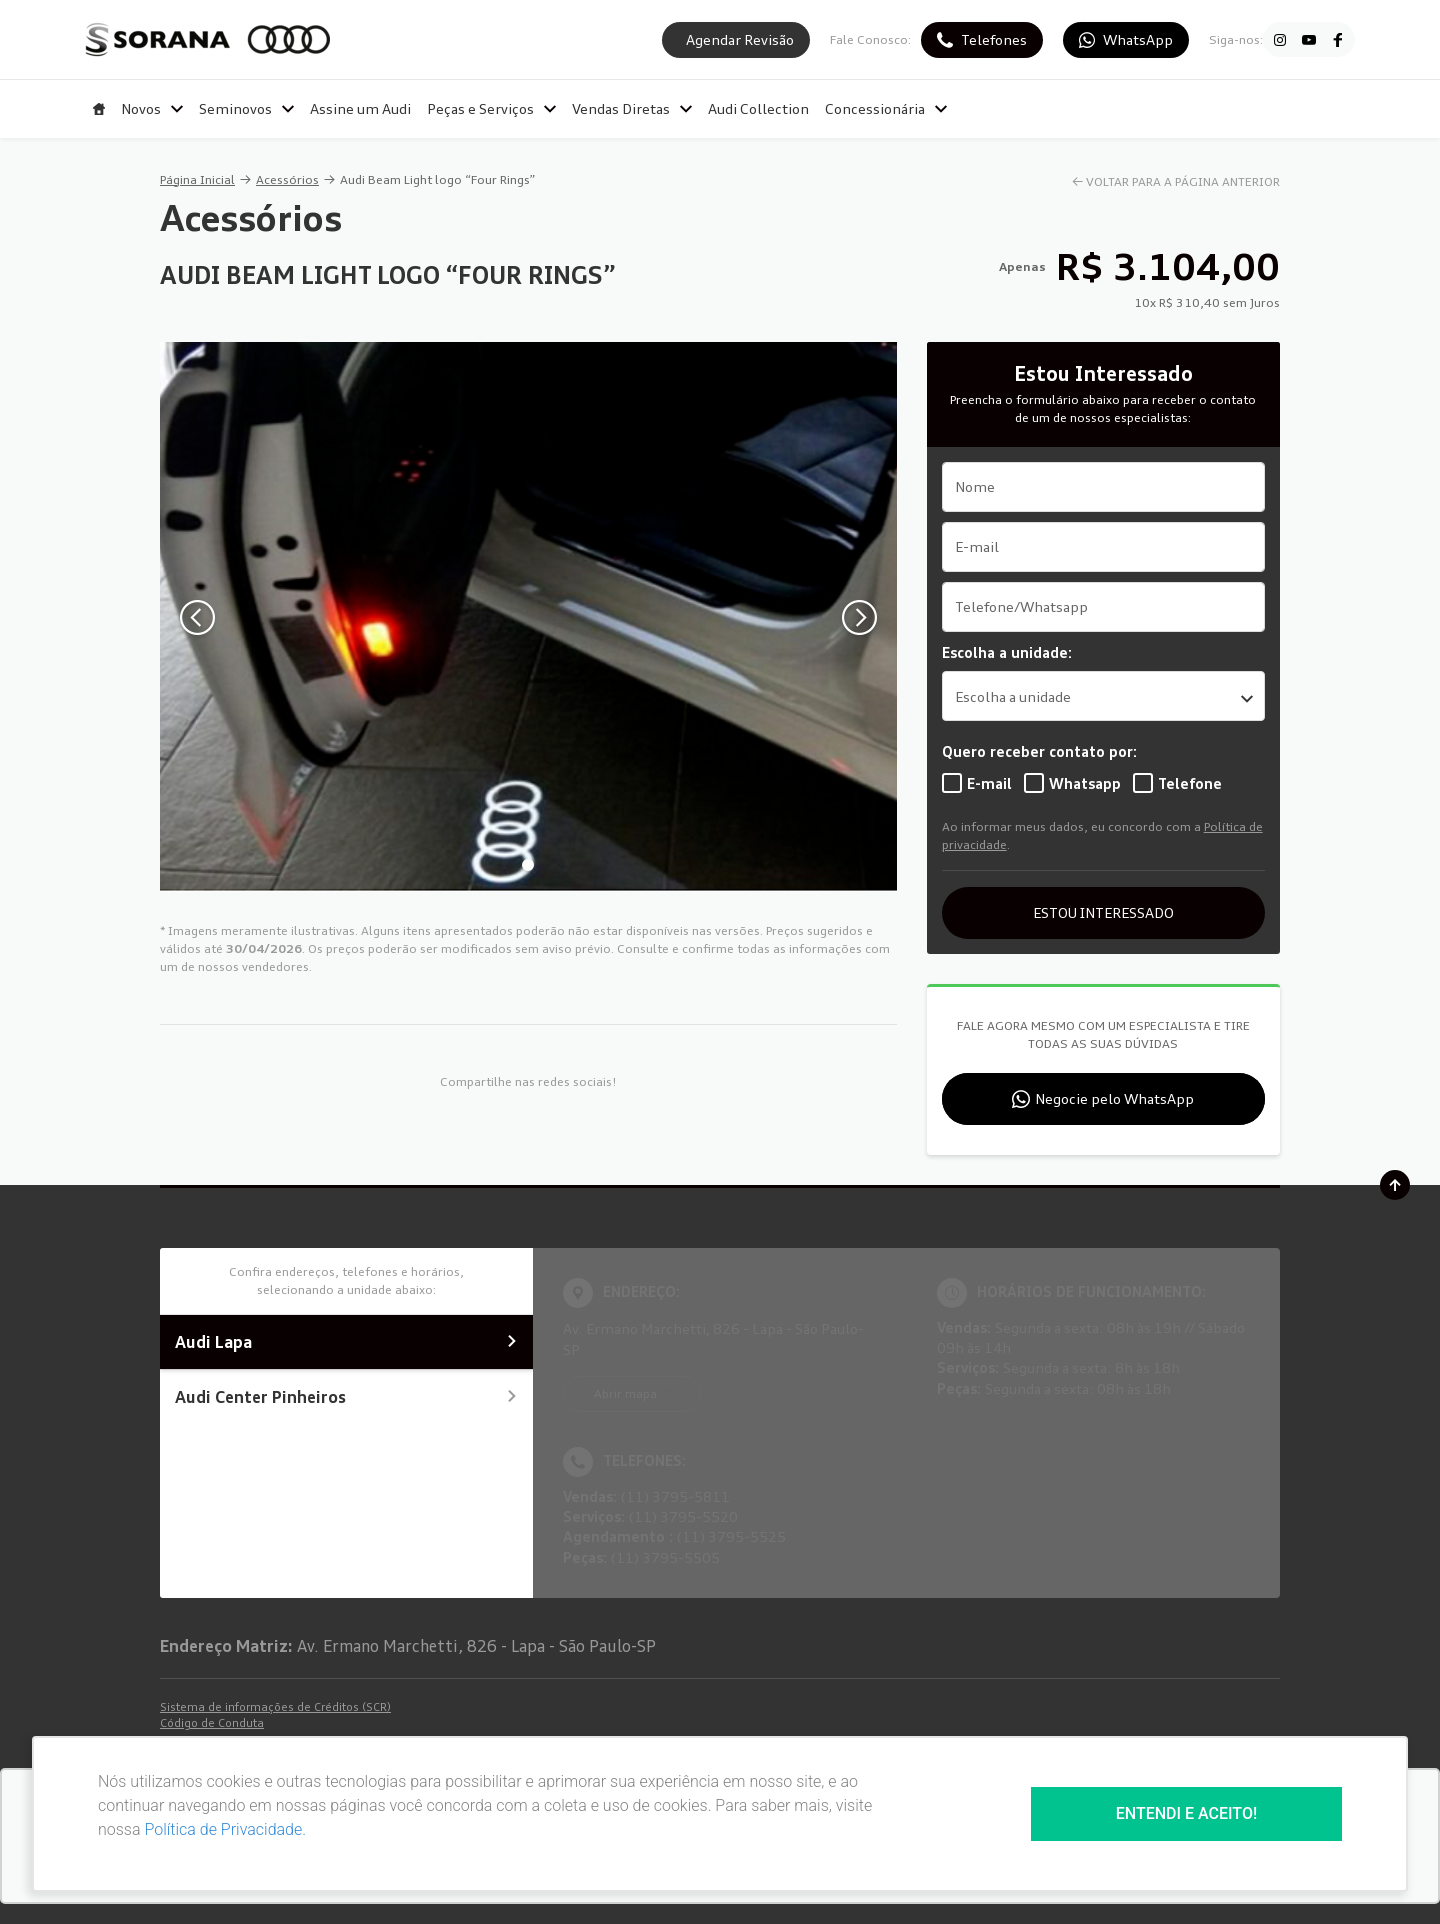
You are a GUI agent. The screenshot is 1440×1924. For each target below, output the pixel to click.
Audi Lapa (346, 1342)
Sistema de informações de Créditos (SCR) (275, 1707)
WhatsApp (1138, 39)
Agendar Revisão (740, 39)
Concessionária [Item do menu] (886, 108)
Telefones (994, 39)
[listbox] (1103, 696)
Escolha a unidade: (1007, 652)
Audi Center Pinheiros (346, 1397)
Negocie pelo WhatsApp (1114, 1098)
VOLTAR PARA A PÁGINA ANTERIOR (1183, 181)
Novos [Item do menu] (152, 108)
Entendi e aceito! (1186, 1813)
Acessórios (287, 179)
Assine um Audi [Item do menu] (360, 108)
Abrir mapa (625, 1393)
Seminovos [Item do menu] (246, 108)
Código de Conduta (212, 1723)
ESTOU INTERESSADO (1103, 912)
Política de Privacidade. (225, 1829)
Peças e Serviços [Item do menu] (491, 108)
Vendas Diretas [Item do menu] (632, 108)
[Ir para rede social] (1280, 40)
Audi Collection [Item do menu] (758, 108)
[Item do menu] (99, 109)
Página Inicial (197, 179)
